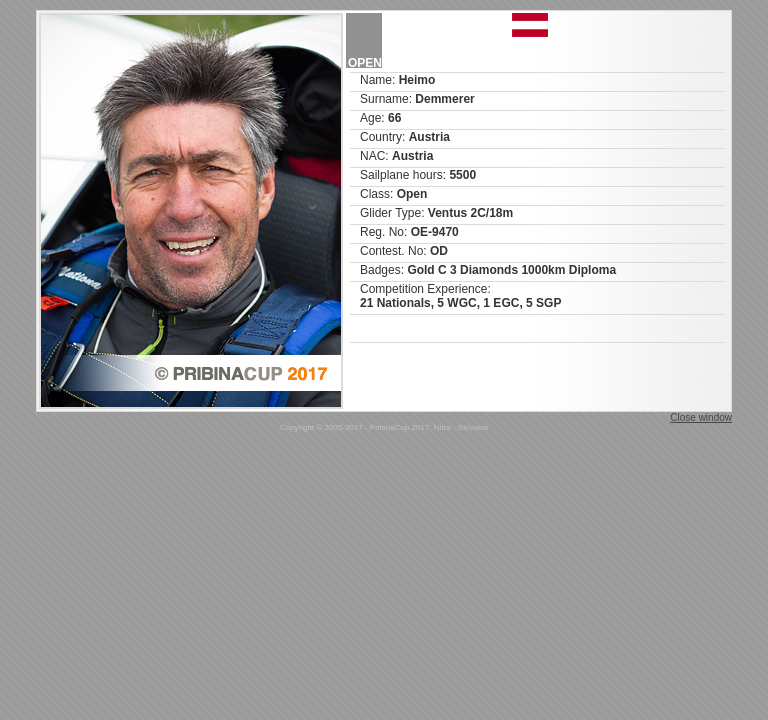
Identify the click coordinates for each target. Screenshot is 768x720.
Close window (701, 417)
